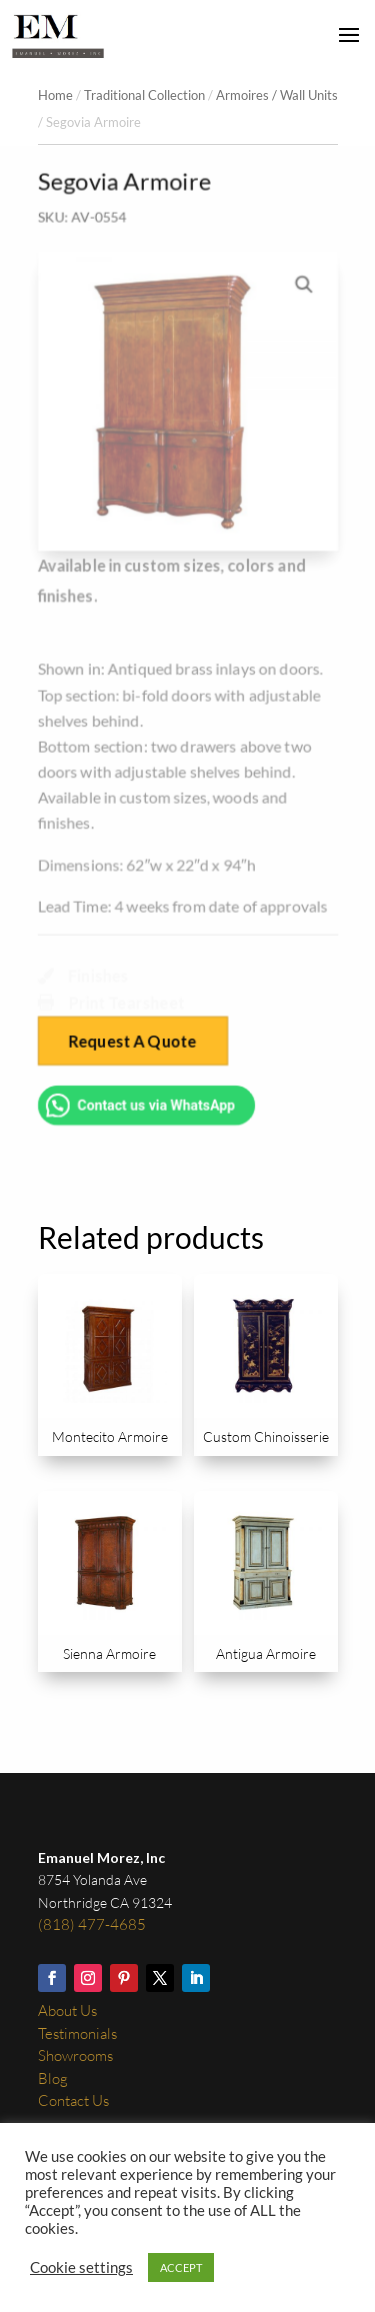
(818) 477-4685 (92, 1924)
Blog (53, 2078)
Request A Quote (132, 1042)
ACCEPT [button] (181, 2267)
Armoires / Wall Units (277, 95)
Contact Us (73, 2100)
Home (55, 95)
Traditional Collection (144, 95)
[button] (304, 283)
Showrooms (75, 2055)
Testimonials (77, 2033)
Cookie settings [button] (81, 2267)
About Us (67, 2010)
